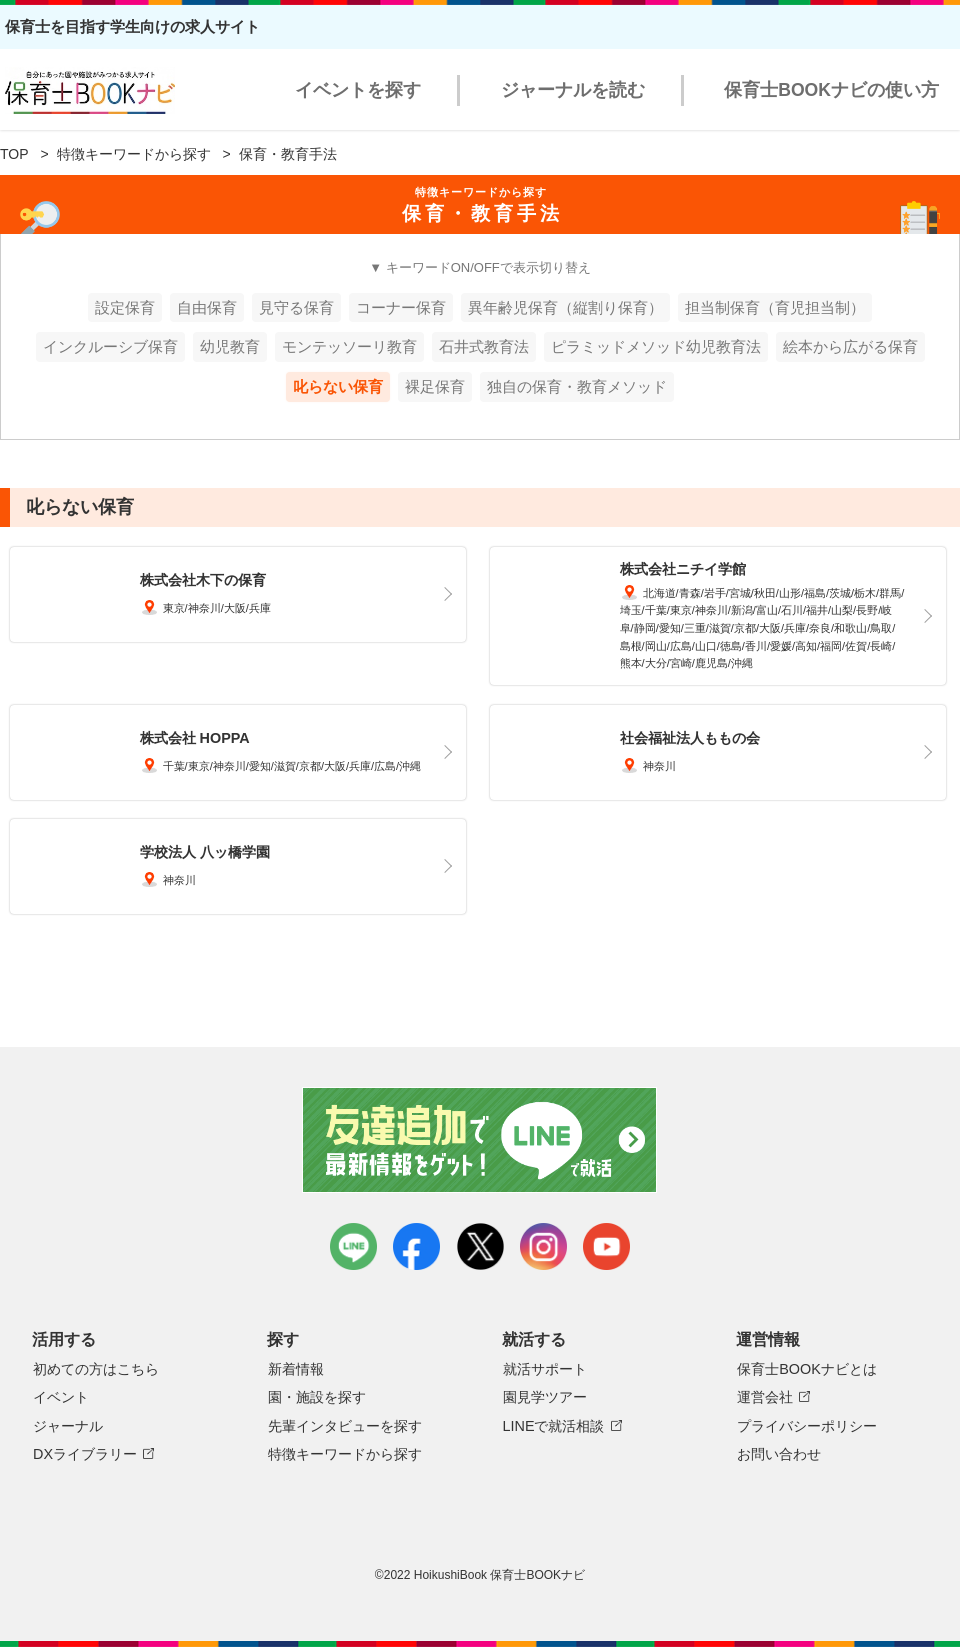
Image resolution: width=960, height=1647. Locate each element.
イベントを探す (358, 90)
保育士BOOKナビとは (807, 1369)
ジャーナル (68, 1426)
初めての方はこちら (96, 1369)
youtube (606, 1246)
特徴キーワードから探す (134, 154)
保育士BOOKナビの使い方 (831, 90)
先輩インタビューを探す (345, 1426)
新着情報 (296, 1369)
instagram (543, 1246)
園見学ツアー (545, 1397)
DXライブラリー (85, 1454)
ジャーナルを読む (573, 90)
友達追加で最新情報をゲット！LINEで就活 (480, 1140)
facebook (416, 1246)
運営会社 (765, 1397)
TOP (14, 154)
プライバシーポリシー (807, 1426)
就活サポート (545, 1369)
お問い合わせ (779, 1454)
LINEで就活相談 (554, 1426)
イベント (61, 1397)
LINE (353, 1246)
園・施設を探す (317, 1397)
